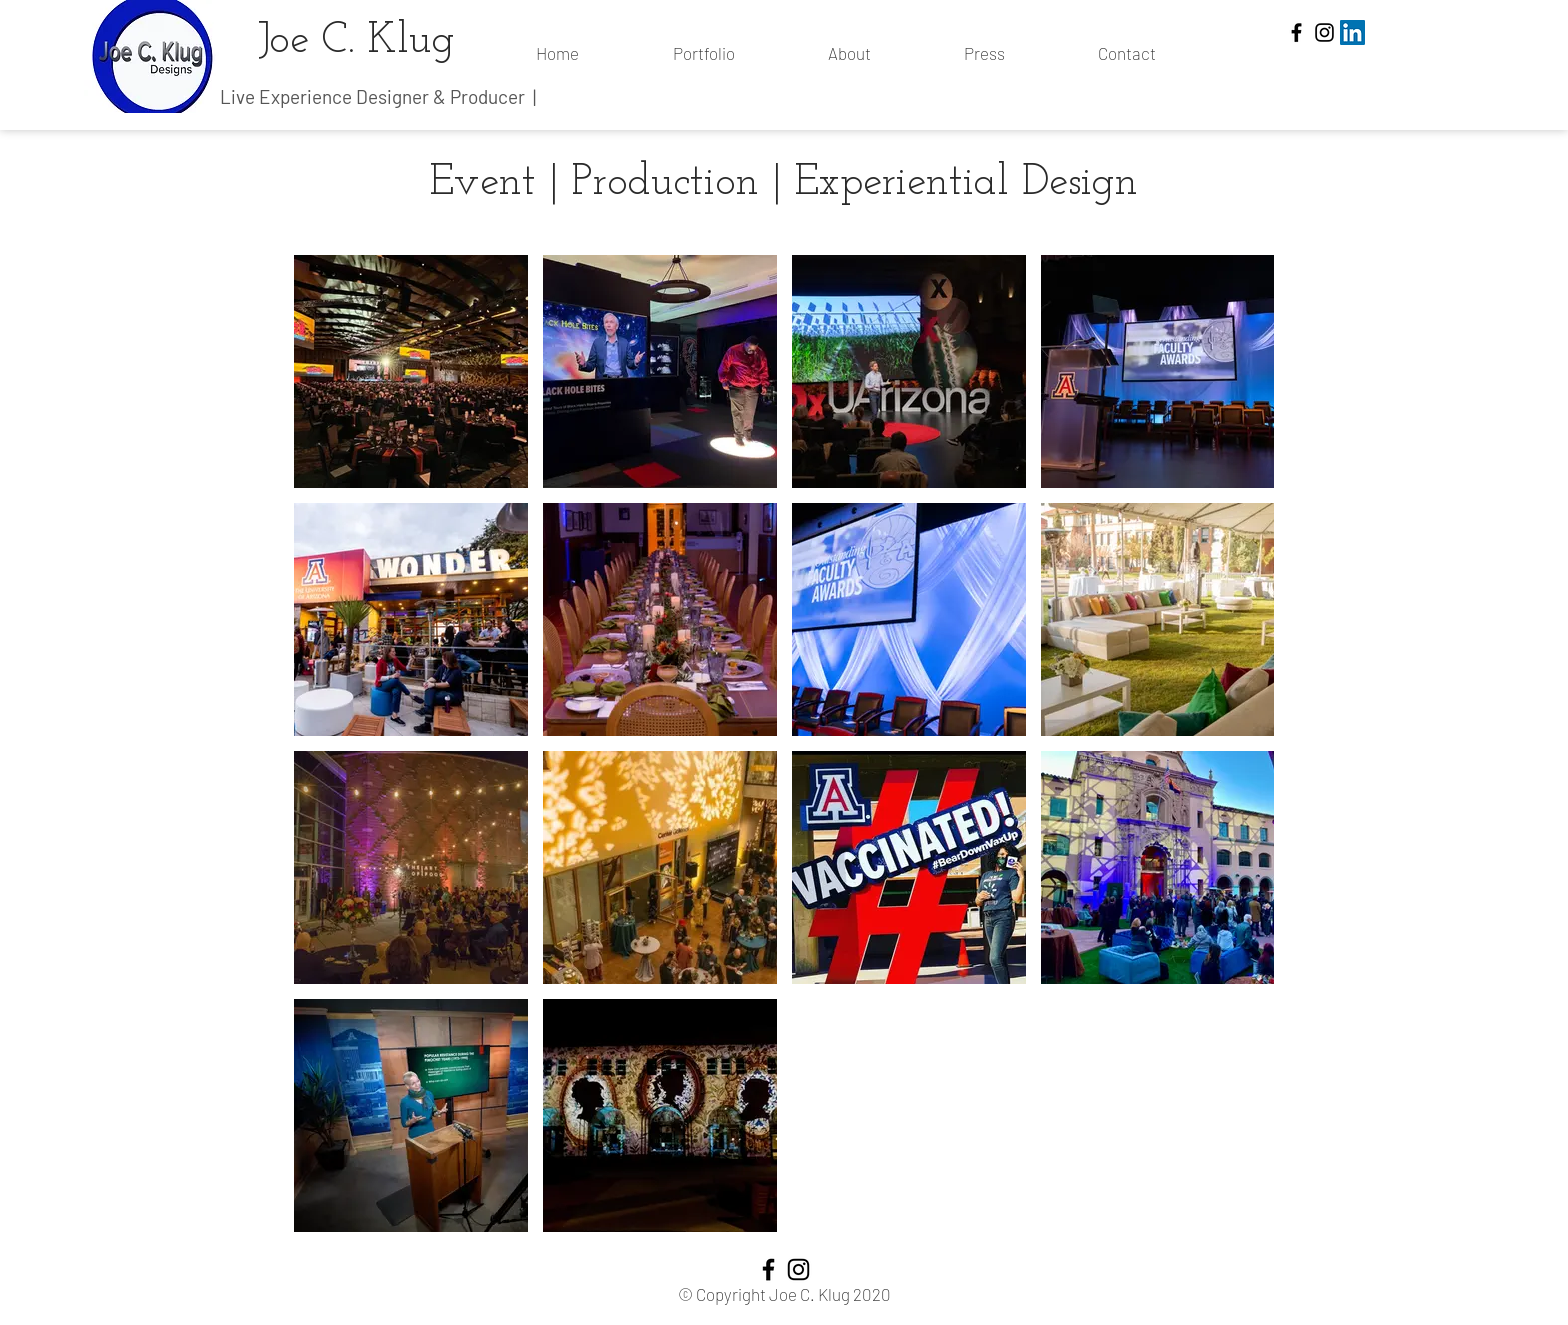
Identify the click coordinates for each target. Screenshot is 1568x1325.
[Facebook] (1296, 32)
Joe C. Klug (356, 41)
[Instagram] (1324, 32)
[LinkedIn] (1352, 32)
